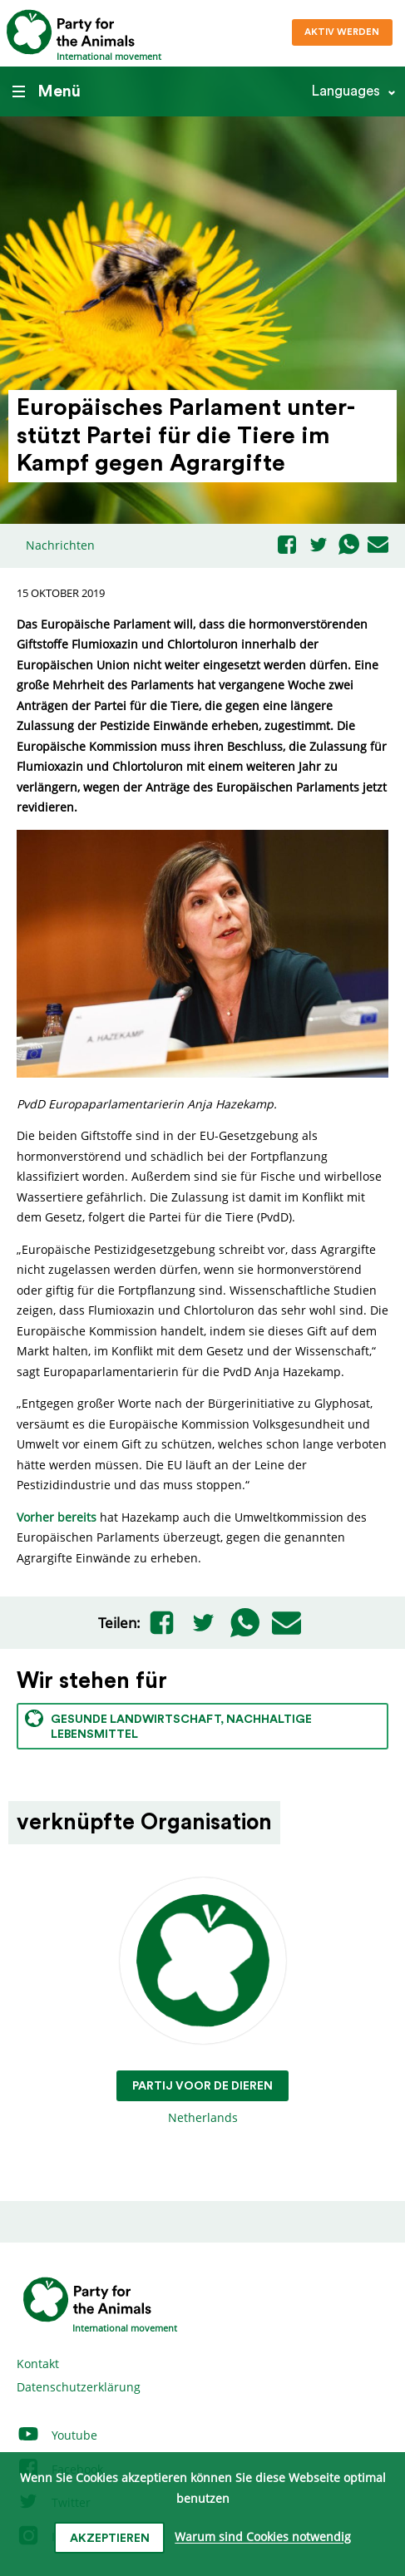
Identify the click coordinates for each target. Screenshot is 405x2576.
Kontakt (38, 2363)
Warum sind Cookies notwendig (263, 2537)
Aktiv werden (341, 32)
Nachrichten (60, 545)
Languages (345, 91)
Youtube (57, 2435)
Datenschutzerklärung (79, 2387)
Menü (46, 91)
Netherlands (202, 2002)
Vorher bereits (56, 1517)
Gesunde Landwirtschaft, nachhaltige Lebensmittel (168, 1725)
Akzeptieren (110, 2538)
